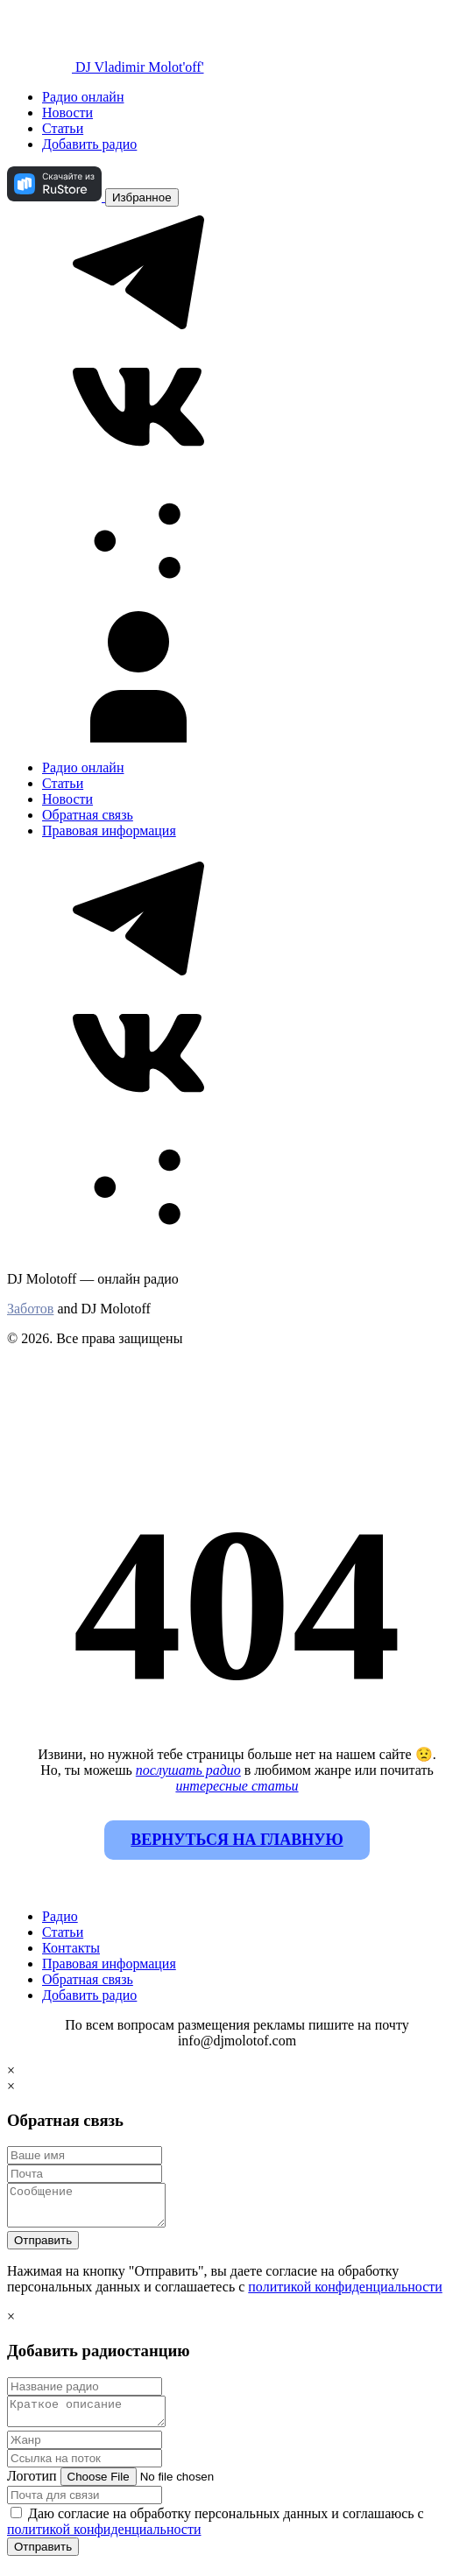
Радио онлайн (83, 96)
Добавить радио (89, 144)
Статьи (62, 128)
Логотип (32, 2488)
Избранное (142, 197)
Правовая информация (109, 830)
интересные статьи (236, 1785)
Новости (67, 112)
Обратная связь (87, 814)
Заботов (30, 1308)
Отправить (43, 2248)
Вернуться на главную (237, 1839)
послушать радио (188, 1770)
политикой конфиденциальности (345, 2294)
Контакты (71, 1947)
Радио (60, 1916)
